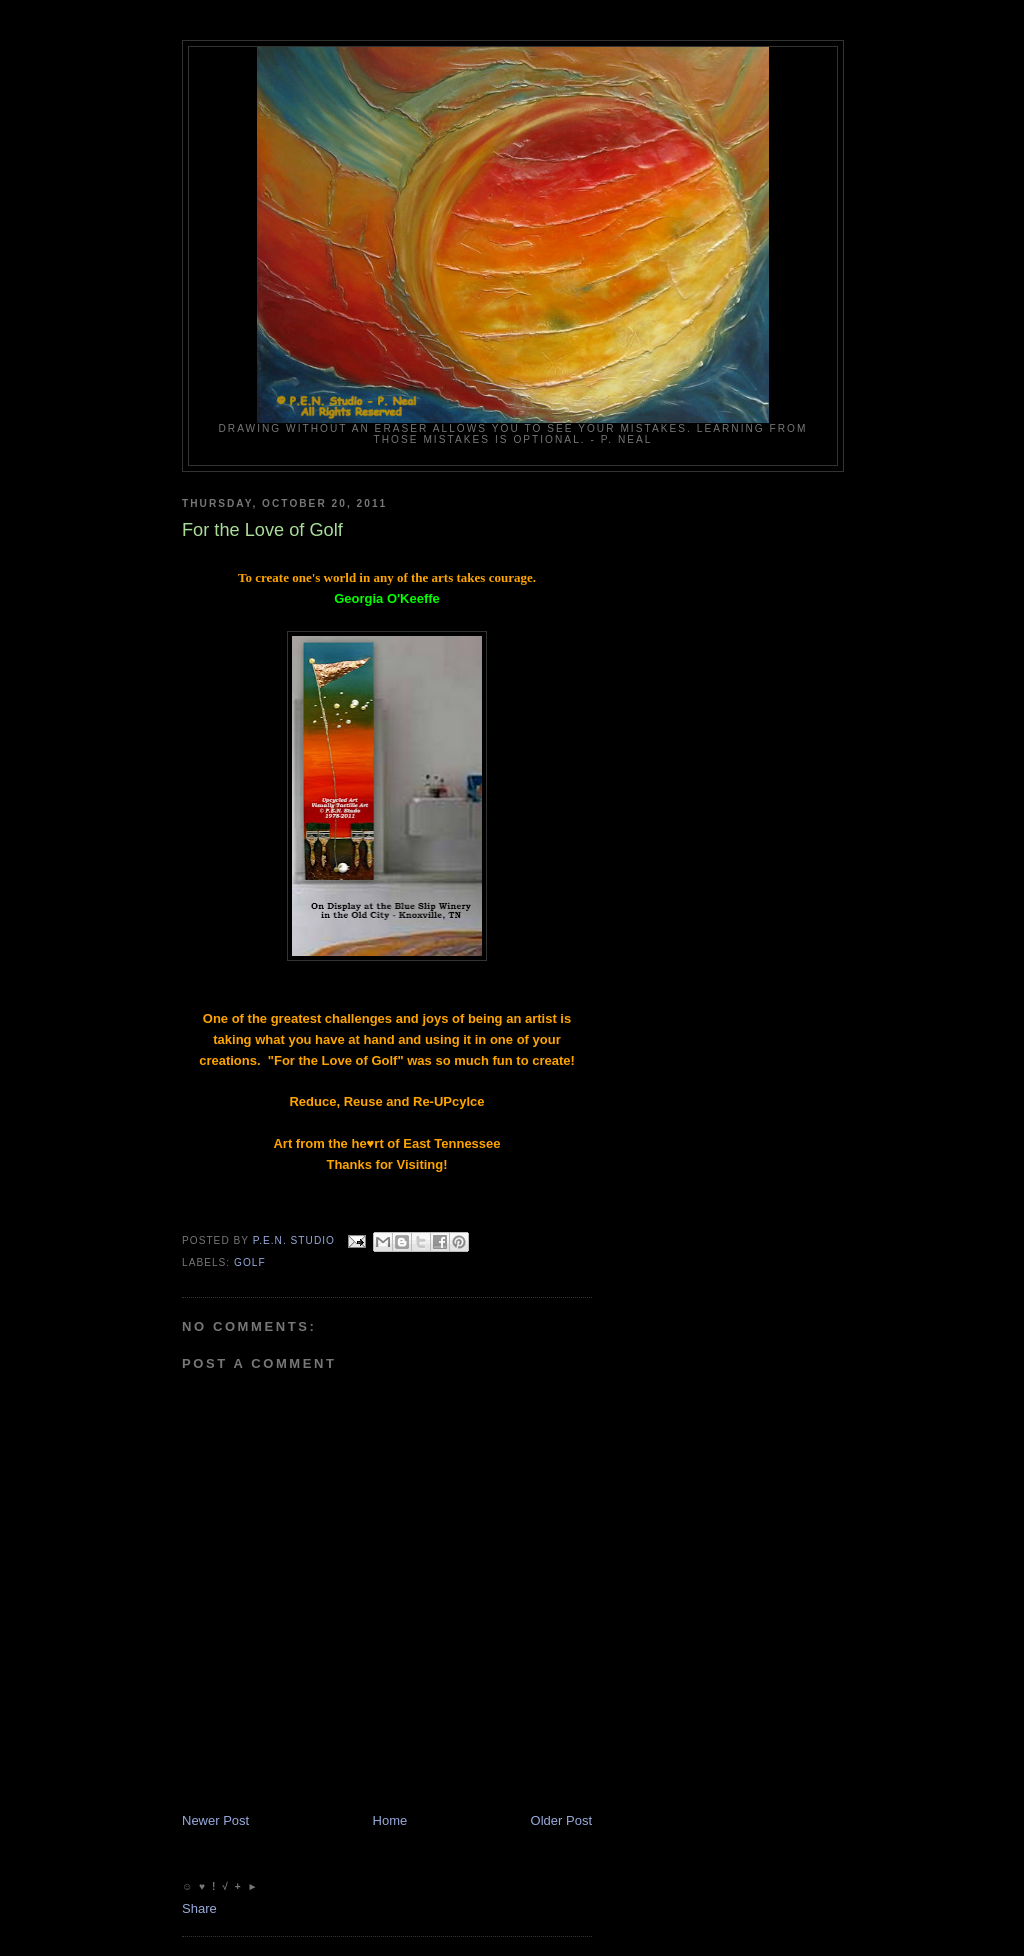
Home (390, 1820)
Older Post (561, 1820)
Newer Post (215, 1820)
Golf (250, 1262)
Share (199, 1908)
